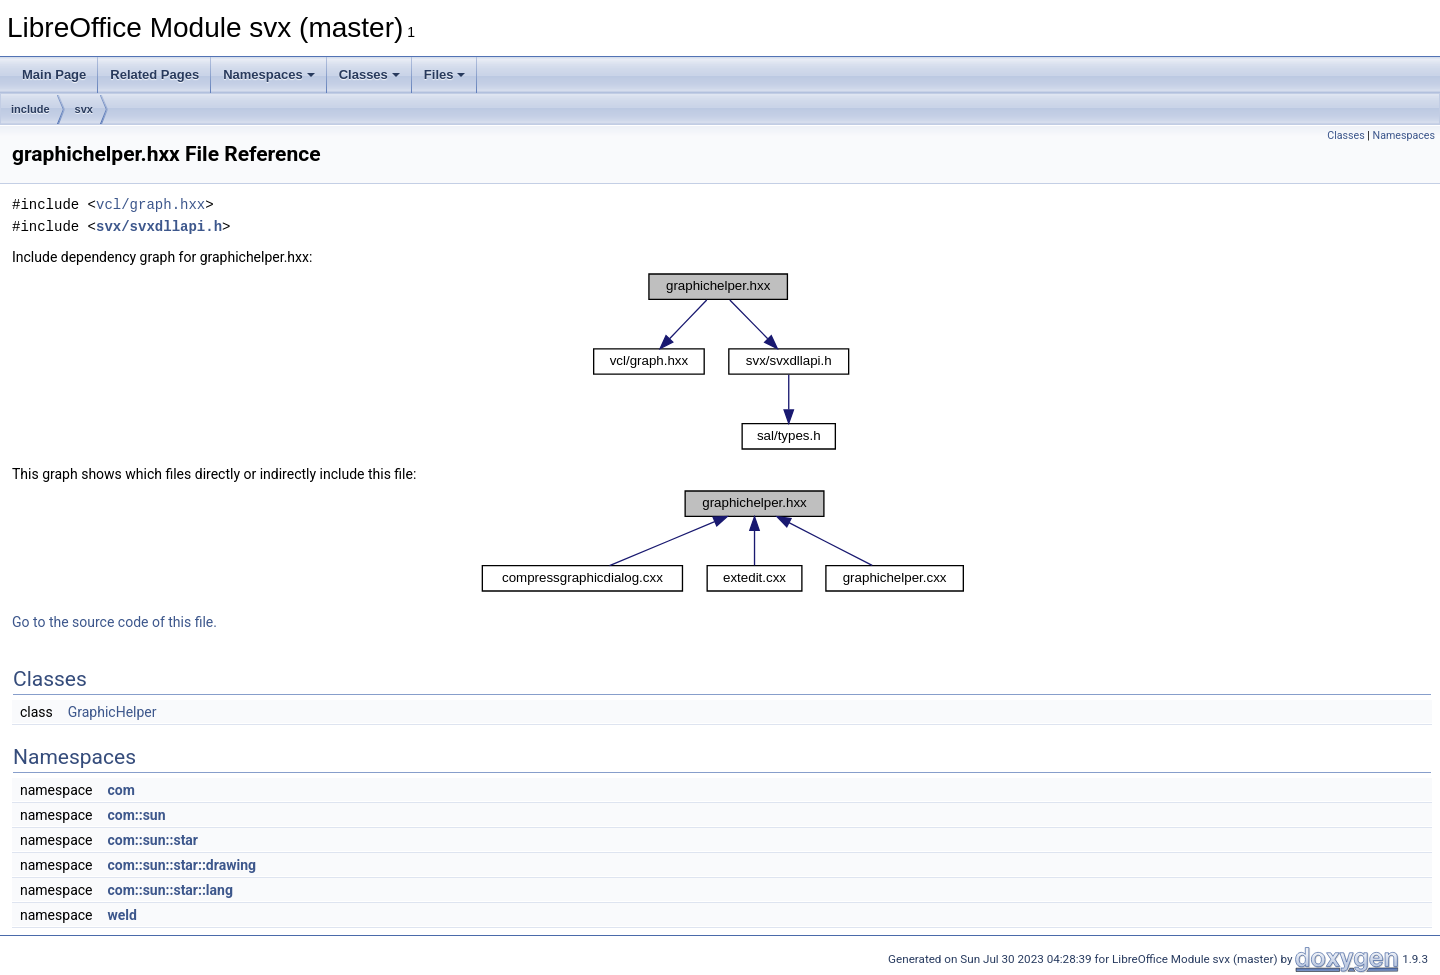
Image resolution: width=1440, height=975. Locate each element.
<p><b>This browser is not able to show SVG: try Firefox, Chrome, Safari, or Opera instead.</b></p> (722, 361)
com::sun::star (152, 840)
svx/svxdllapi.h (159, 226)
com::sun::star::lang (169, 890)
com (120, 790)
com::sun (136, 815)
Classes (369, 74)
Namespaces (269, 74)
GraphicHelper (112, 712)
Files (445, 74)
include (30, 109)
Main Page (54, 74)
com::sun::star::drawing (181, 865)
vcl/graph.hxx (150, 204)
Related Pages (154, 74)
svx (84, 109)
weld (121, 915)
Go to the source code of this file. (114, 622)
